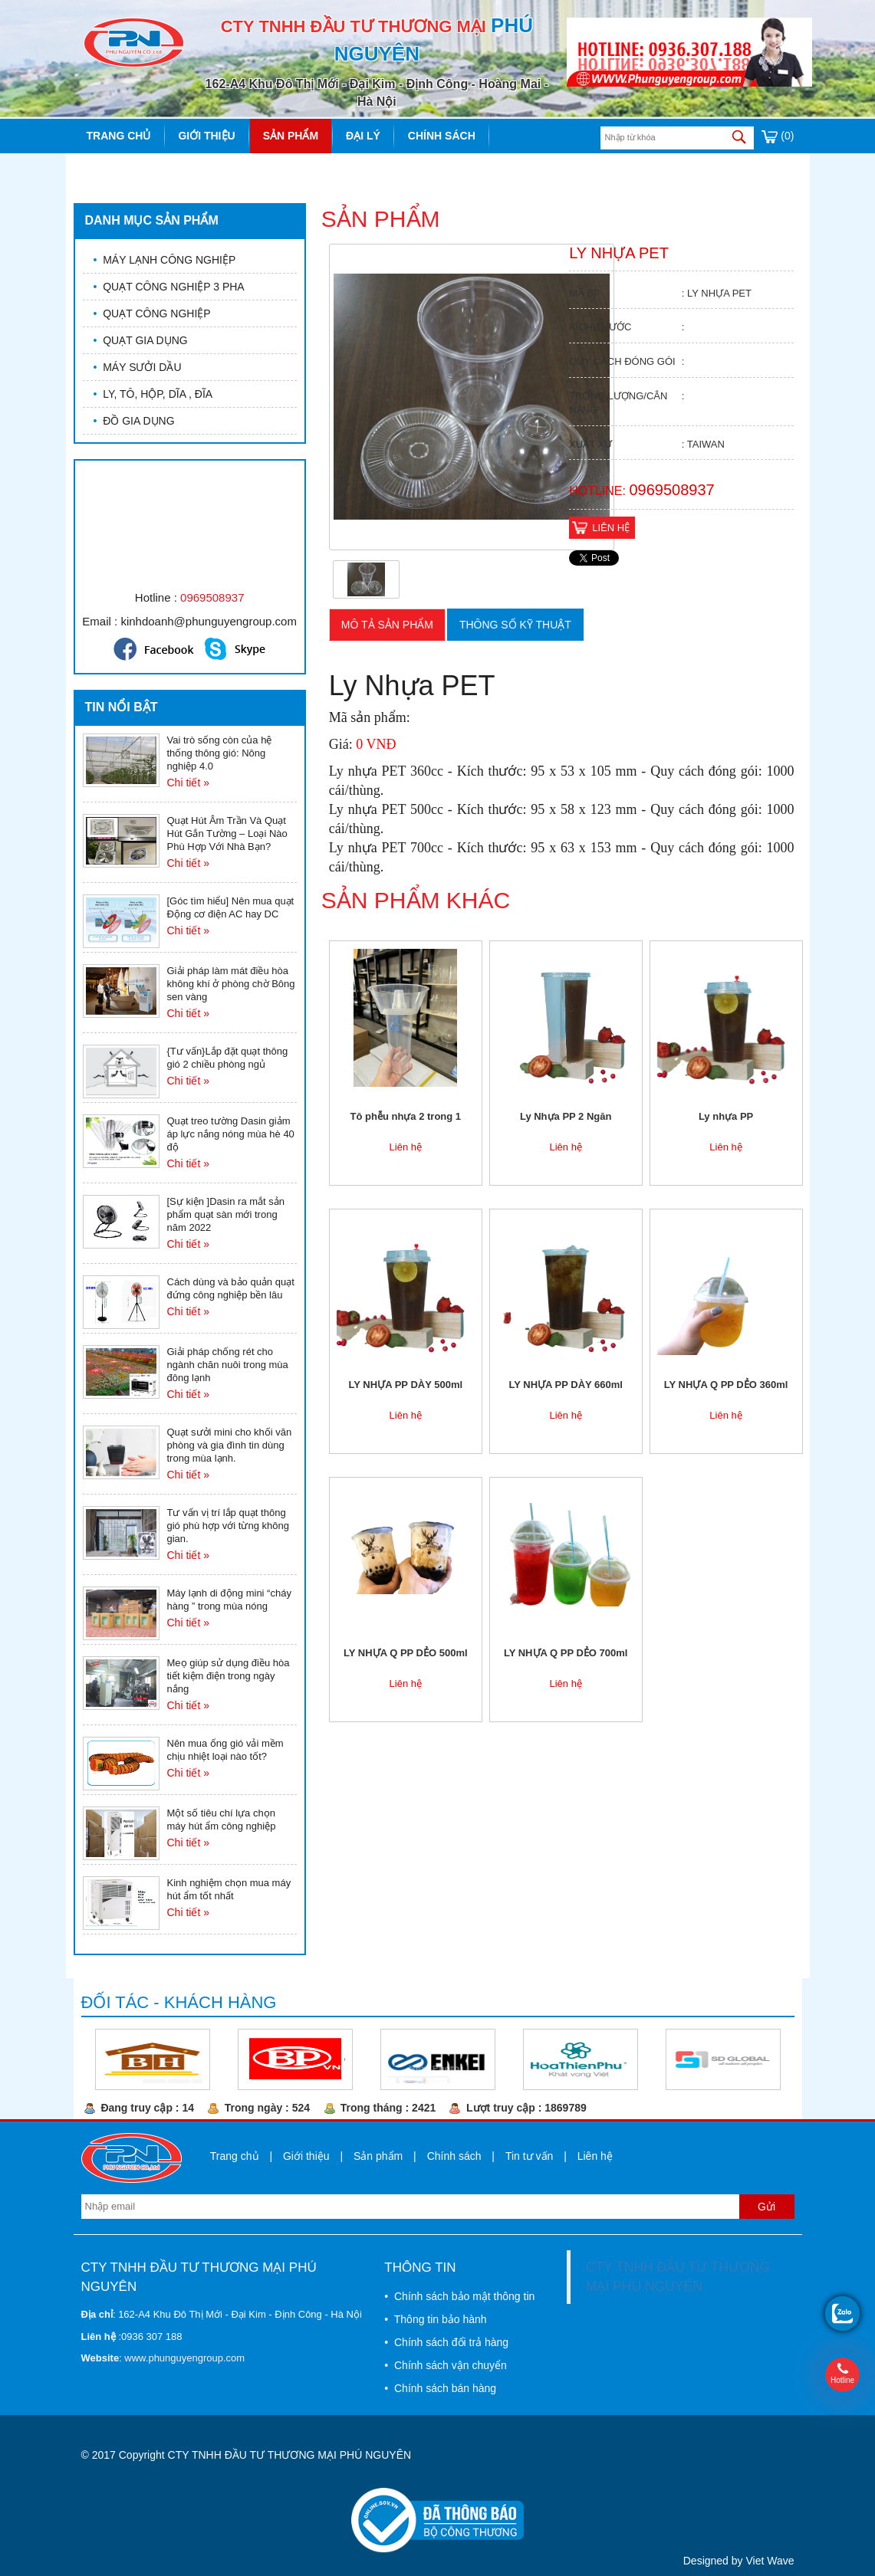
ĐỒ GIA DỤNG (134, 421)
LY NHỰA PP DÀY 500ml (406, 1384)
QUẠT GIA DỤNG (141, 340)
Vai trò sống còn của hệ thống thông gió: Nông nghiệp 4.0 (219, 753)
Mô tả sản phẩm (387, 625)
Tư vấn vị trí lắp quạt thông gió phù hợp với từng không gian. (228, 1525)
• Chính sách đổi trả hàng (446, 2342)
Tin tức (108, 170)
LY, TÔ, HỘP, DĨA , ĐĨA (153, 394)
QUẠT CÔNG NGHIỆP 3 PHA (169, 287)
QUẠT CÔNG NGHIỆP (152, 313)
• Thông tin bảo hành (435, 2319)
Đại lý (363, 136)
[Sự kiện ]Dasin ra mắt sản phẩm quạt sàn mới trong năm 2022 (226, 1214)
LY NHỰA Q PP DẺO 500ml (406, 1653)
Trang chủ (119, 136)
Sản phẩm (290, 136)
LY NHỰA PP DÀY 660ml (565, 1384)
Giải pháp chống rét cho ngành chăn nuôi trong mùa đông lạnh (227, 1364)
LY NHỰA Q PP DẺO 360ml (726, 1384)
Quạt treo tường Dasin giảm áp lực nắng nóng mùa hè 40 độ (230, 1134)
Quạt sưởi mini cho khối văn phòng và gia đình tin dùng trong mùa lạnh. (229, 1445)
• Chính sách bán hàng (440, 2388)
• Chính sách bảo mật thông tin (459, 2296)
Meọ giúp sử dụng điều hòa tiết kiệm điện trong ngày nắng (228, 1676)
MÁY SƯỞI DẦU (138, 367)
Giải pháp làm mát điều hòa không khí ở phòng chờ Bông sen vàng (231, 984)
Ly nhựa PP (726, 1116)
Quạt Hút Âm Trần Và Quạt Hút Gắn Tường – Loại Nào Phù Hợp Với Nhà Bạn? (227, 833)
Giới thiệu (206, 136)
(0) (778, 136)
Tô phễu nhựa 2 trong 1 (406, 1116)
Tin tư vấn (529, 2156)
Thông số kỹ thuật (515, 625)
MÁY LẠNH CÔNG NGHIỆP (165, 260)
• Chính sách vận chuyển (445, 2365)
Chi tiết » (188, 782)
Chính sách (441, 136)
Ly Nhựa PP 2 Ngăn (566, 1116)
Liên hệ (178, 170)
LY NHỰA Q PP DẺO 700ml (566, 1653)
